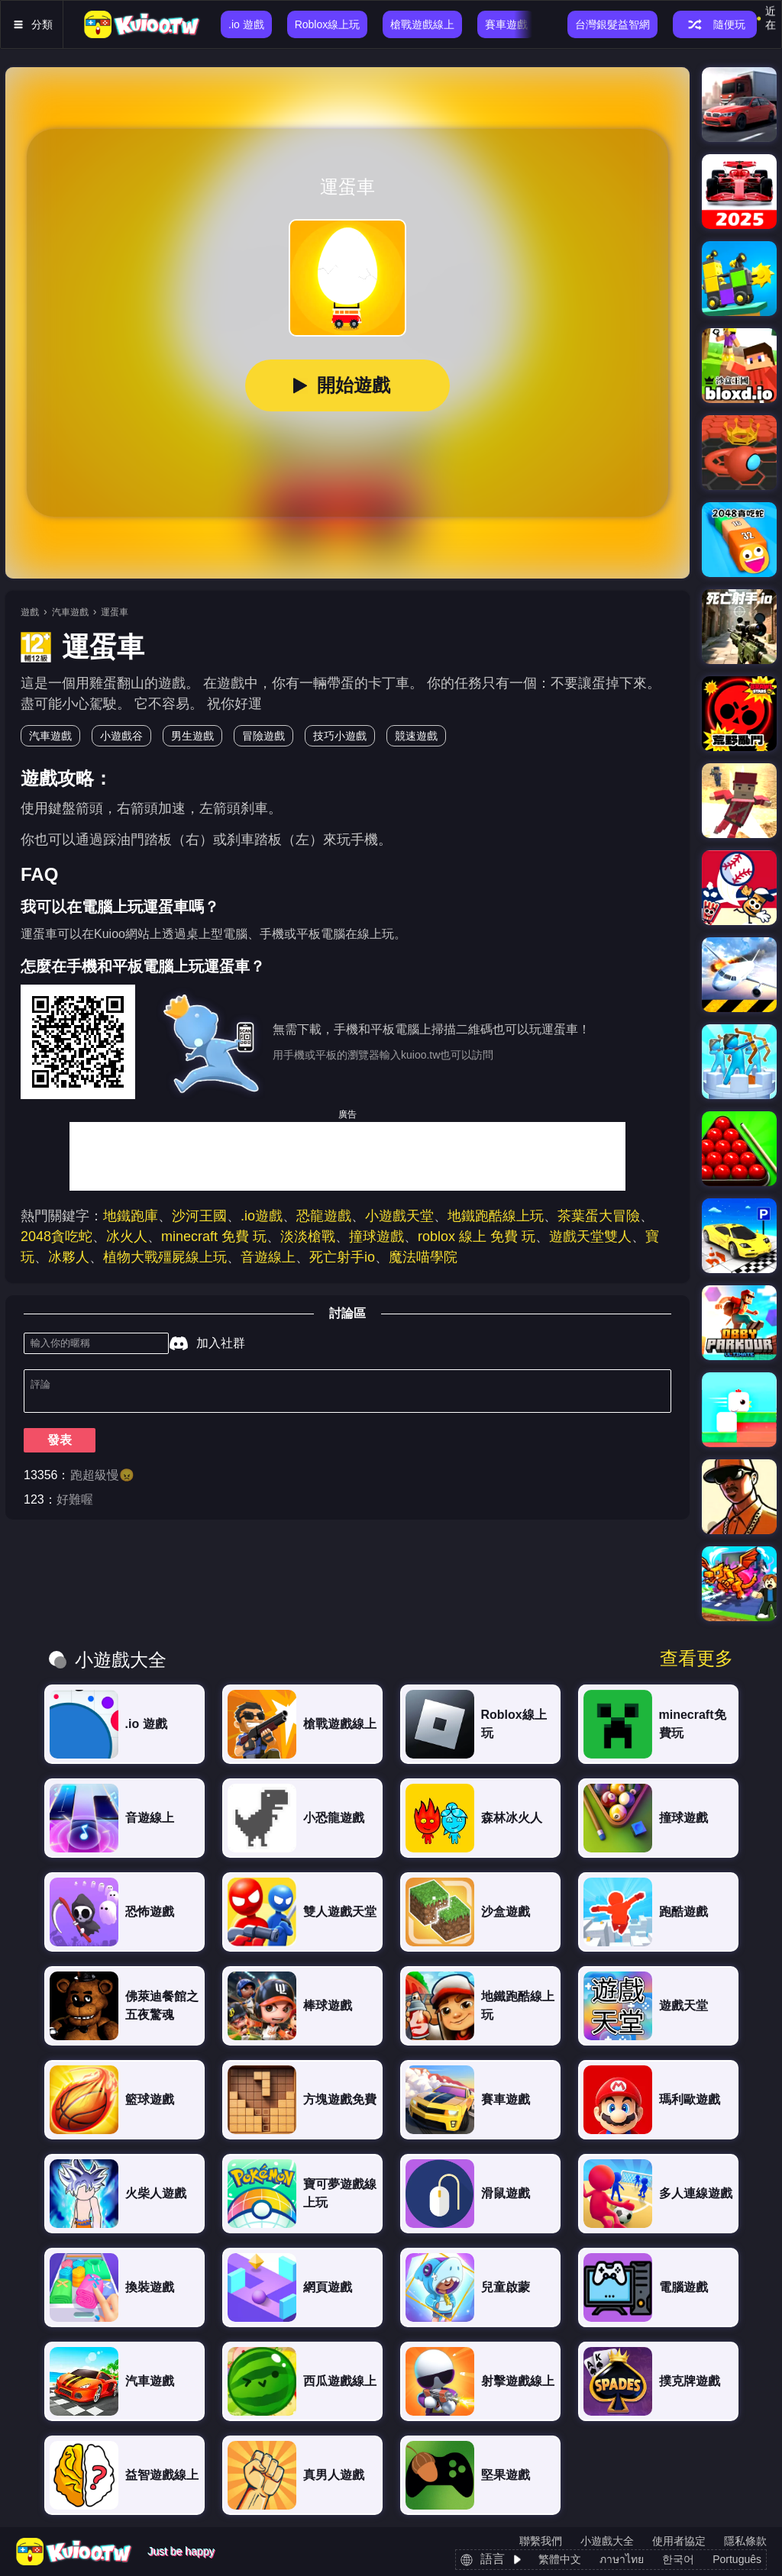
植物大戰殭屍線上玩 (165, 1257)
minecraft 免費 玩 (214, 1236)
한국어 (678, 2559)
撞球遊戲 (376, 1236)
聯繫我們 (540, 2541)
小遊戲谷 (121, 736)
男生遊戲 (192, 736)
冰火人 (126, 1236)
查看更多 (696, 1658)
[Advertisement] (347, 1156)
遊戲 (30, 612)
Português (737, 2559)
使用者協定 (679, 2541)
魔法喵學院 (423, 1257)
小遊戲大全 (607, 2541)
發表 (59, 1446)
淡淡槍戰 (307, 1236)
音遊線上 (268, 1257)
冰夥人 (68, 1257)
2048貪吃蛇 (56, 1236)
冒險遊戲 (263, 736)
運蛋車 (114, 612)
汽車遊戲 (70, 612)
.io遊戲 (262, 1216)
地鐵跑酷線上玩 (496, 1216)
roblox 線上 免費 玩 (476, 1236)
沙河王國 (199, 1216)
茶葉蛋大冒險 (598, 1216)
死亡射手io (342, 1257)
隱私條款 (745, 2541)
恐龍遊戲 (323, 1216)
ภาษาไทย (621, 2559)
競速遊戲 (416, 736)
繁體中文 (559, 2559)
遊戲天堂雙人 (590, 1236)
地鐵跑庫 (130, 1216)
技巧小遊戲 (340, 736)
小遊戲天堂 (399, 1216)
